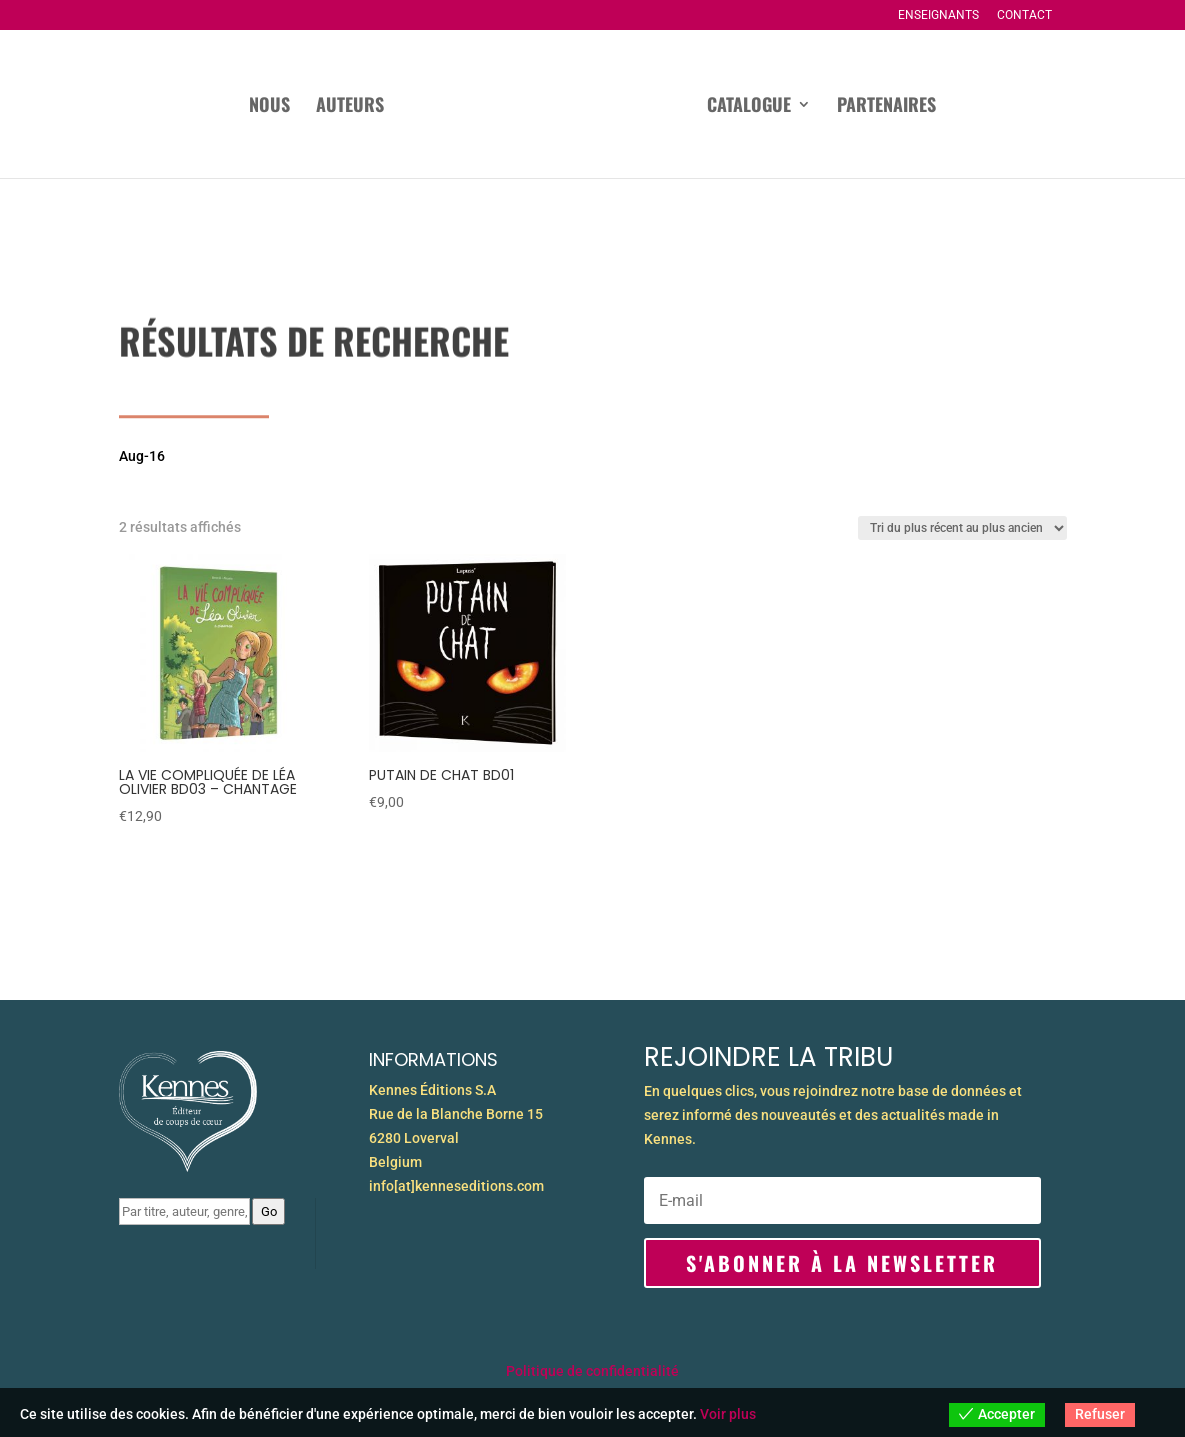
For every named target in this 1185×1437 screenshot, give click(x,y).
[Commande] (962, 528)
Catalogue (749, 107)
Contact (1024, 15)
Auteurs (350, 107)
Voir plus (728, 1414)
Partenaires (886, 107)
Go (269, 1211)
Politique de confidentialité (592, 1371)
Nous (269, 107)
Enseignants (938, 15)
